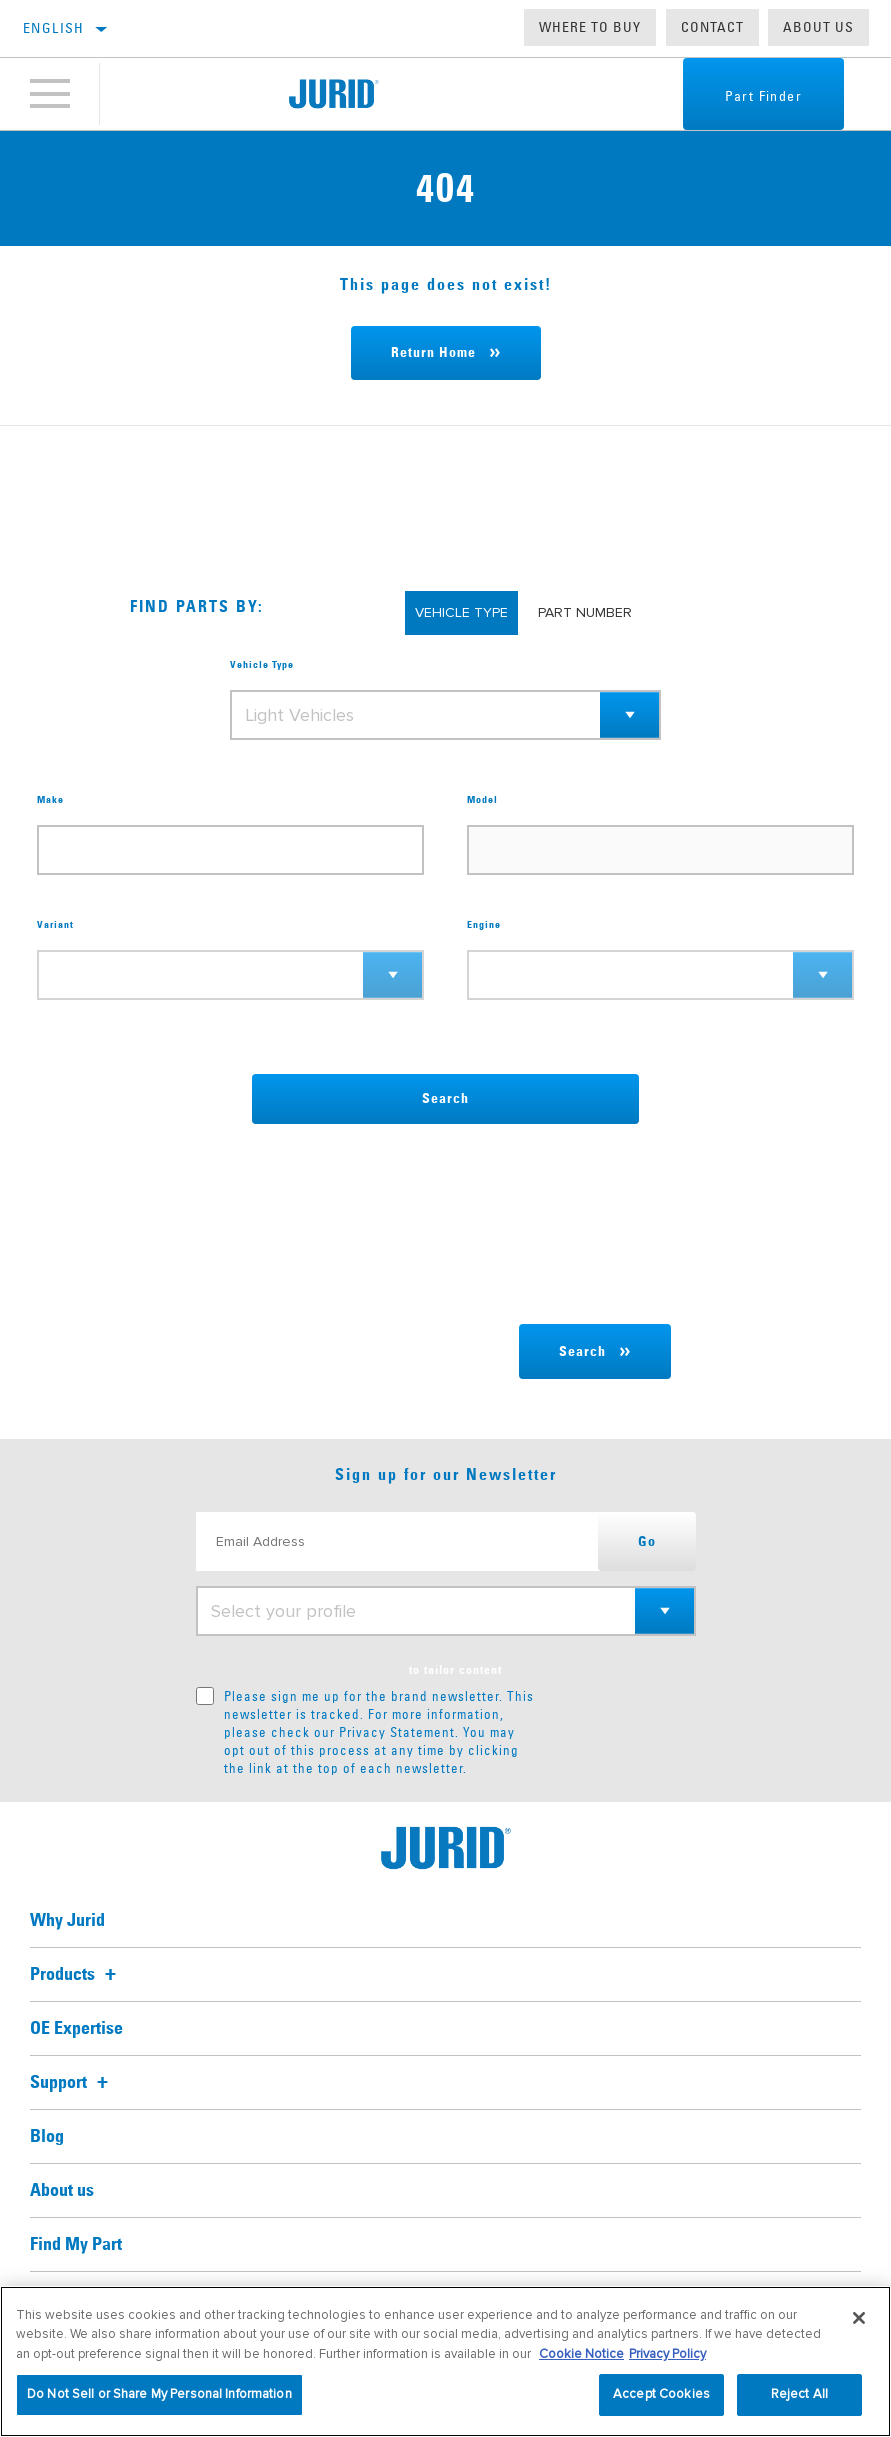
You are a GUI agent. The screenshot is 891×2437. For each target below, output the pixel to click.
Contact (712, 27)
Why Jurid (67, 1921)
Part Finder (763, 96)
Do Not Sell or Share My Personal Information (159, 2394)
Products (76, 1975)
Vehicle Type (262, 665)
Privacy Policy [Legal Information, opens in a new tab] (667, 2354)
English (54, 28)
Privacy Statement (397, 1732)
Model (482, 800)
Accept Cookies (661, 2394)
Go (647, 1542)
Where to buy (590, 27)
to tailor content (455, 1671)
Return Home (433, 353)
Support (72, 2083)
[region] (445, 2361)
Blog (47, 2137)
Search (445, 1099)
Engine (484, 925)
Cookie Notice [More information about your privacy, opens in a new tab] (581, 2354)
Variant (55, 925)
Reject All (799, 2394)
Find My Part (76, 2245)
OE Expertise (76, 2029)
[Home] (334, 94)
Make (50, 800)
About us (818, 27)
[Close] (859, 2318)
